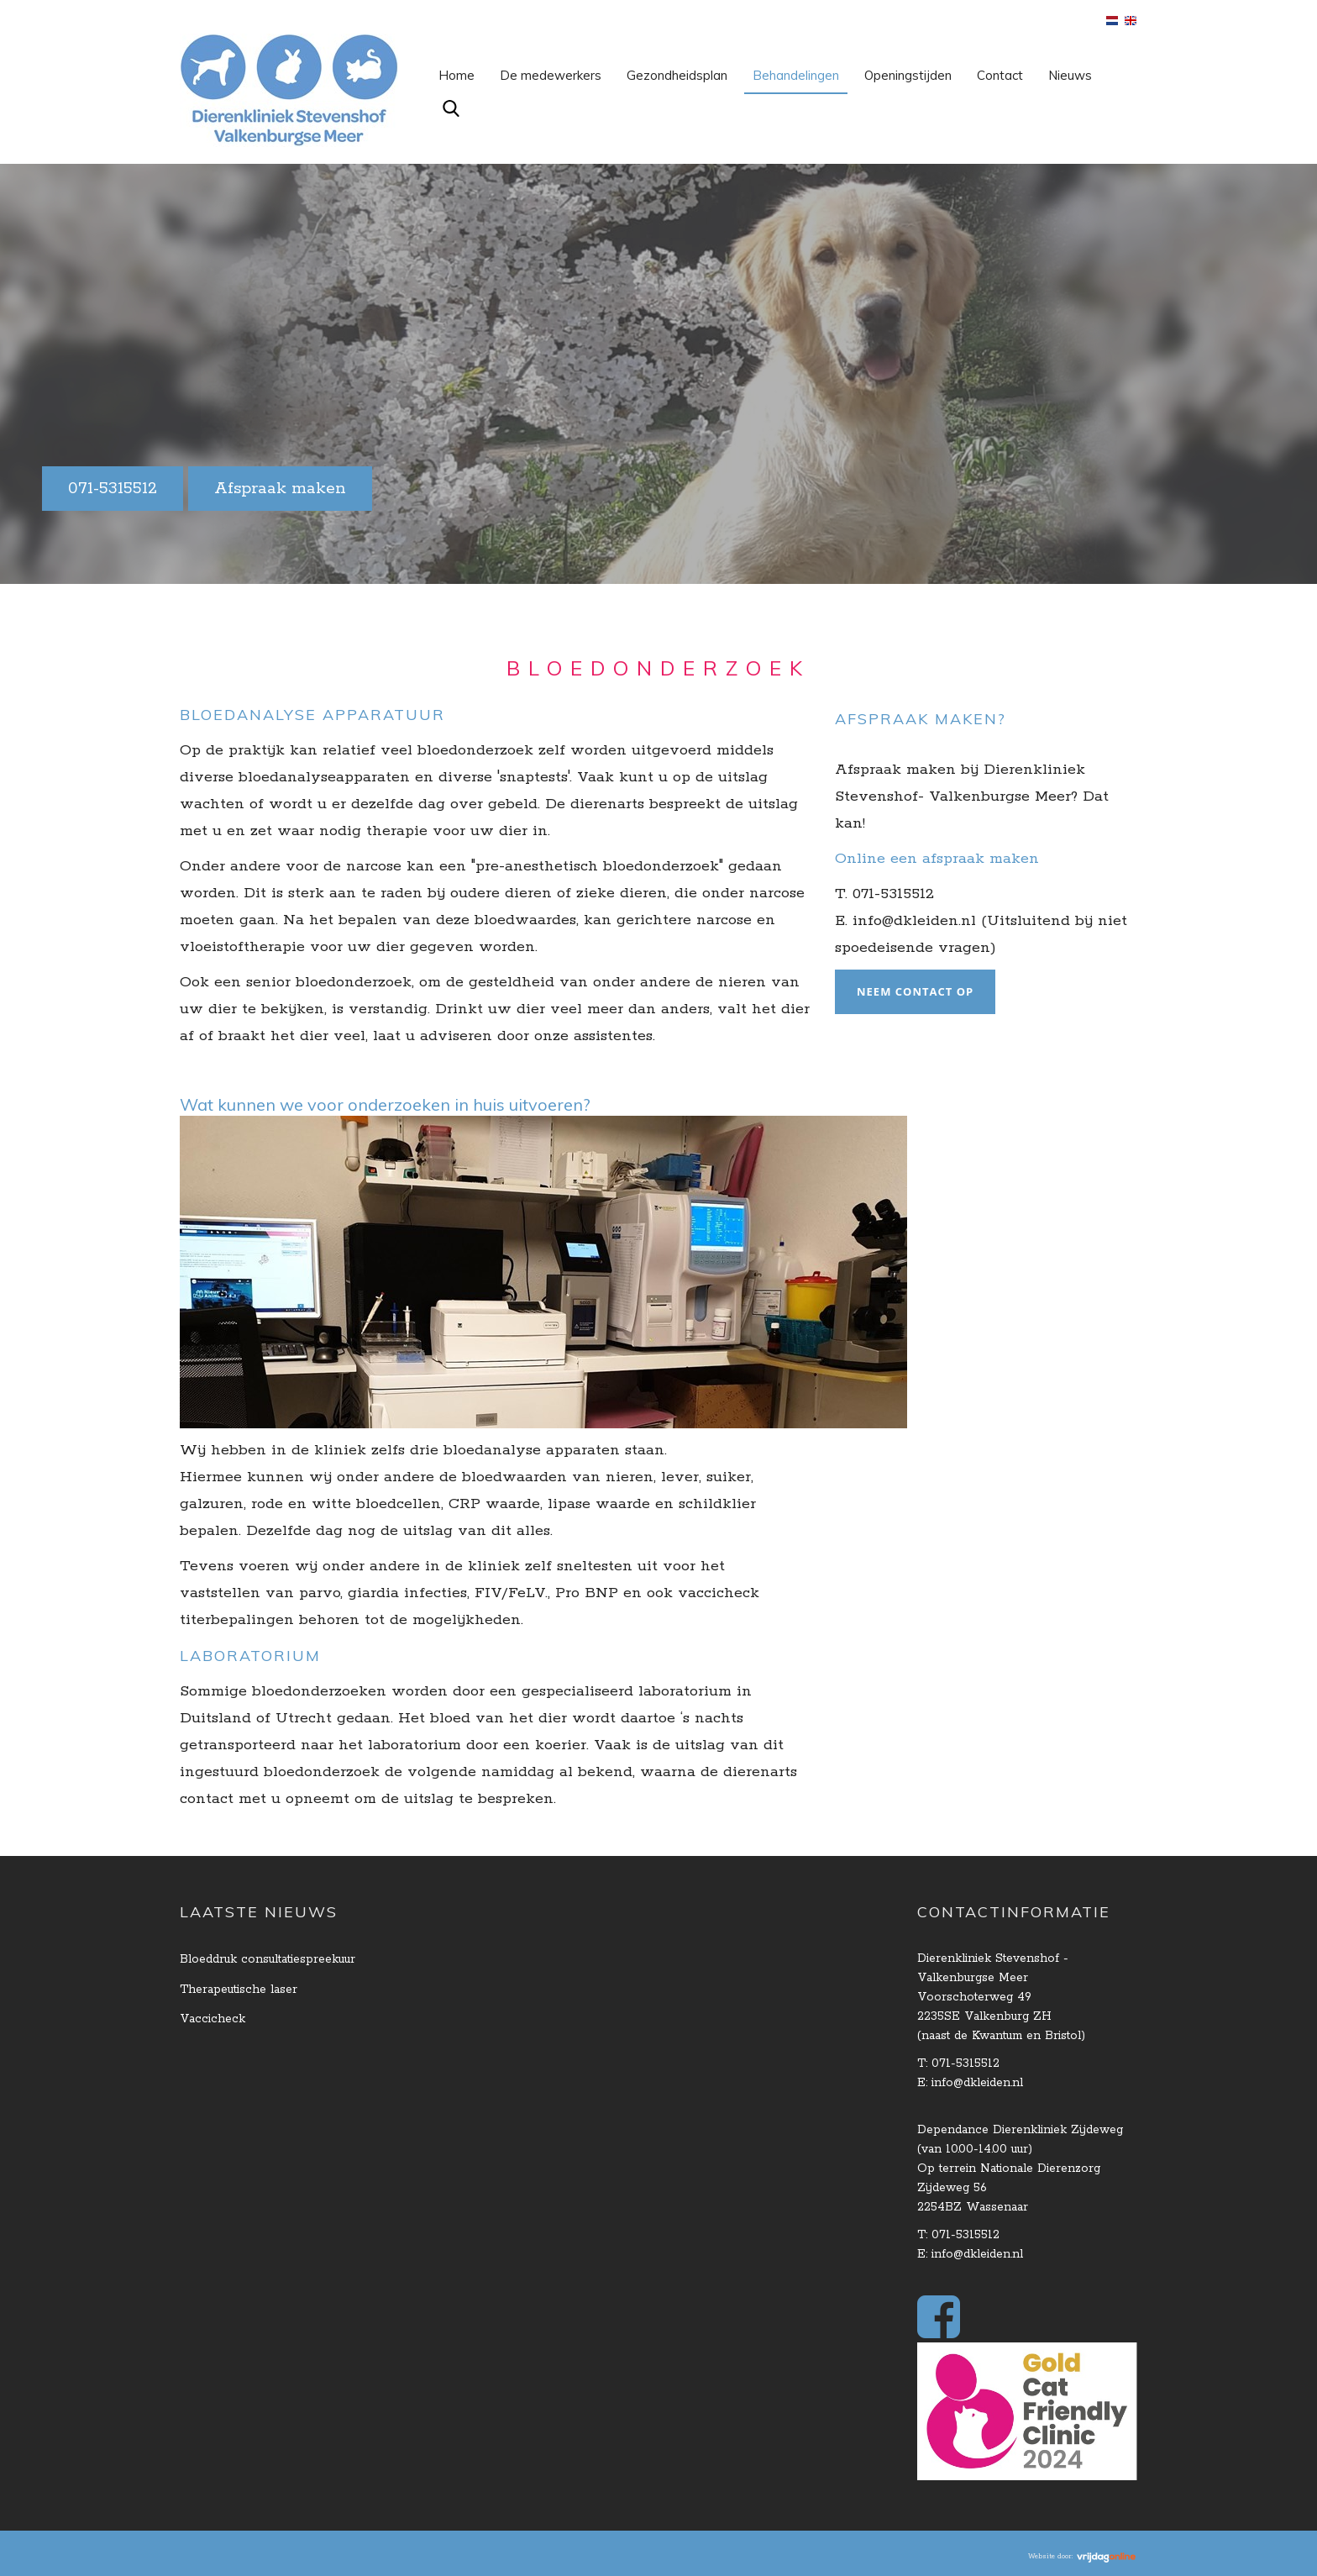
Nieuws (1070, 75)
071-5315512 (112, 488)
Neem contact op (915, 991)
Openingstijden (908, 75)
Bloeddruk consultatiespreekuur (267, 1959)
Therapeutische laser (238, 1989)
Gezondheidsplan (677, 75)
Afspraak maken (280, 488)
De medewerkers (550, 75)
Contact (1000, 75)
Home (456, 75)
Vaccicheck (212, 2019)
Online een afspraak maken (937, 858)
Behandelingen (796, 75)
